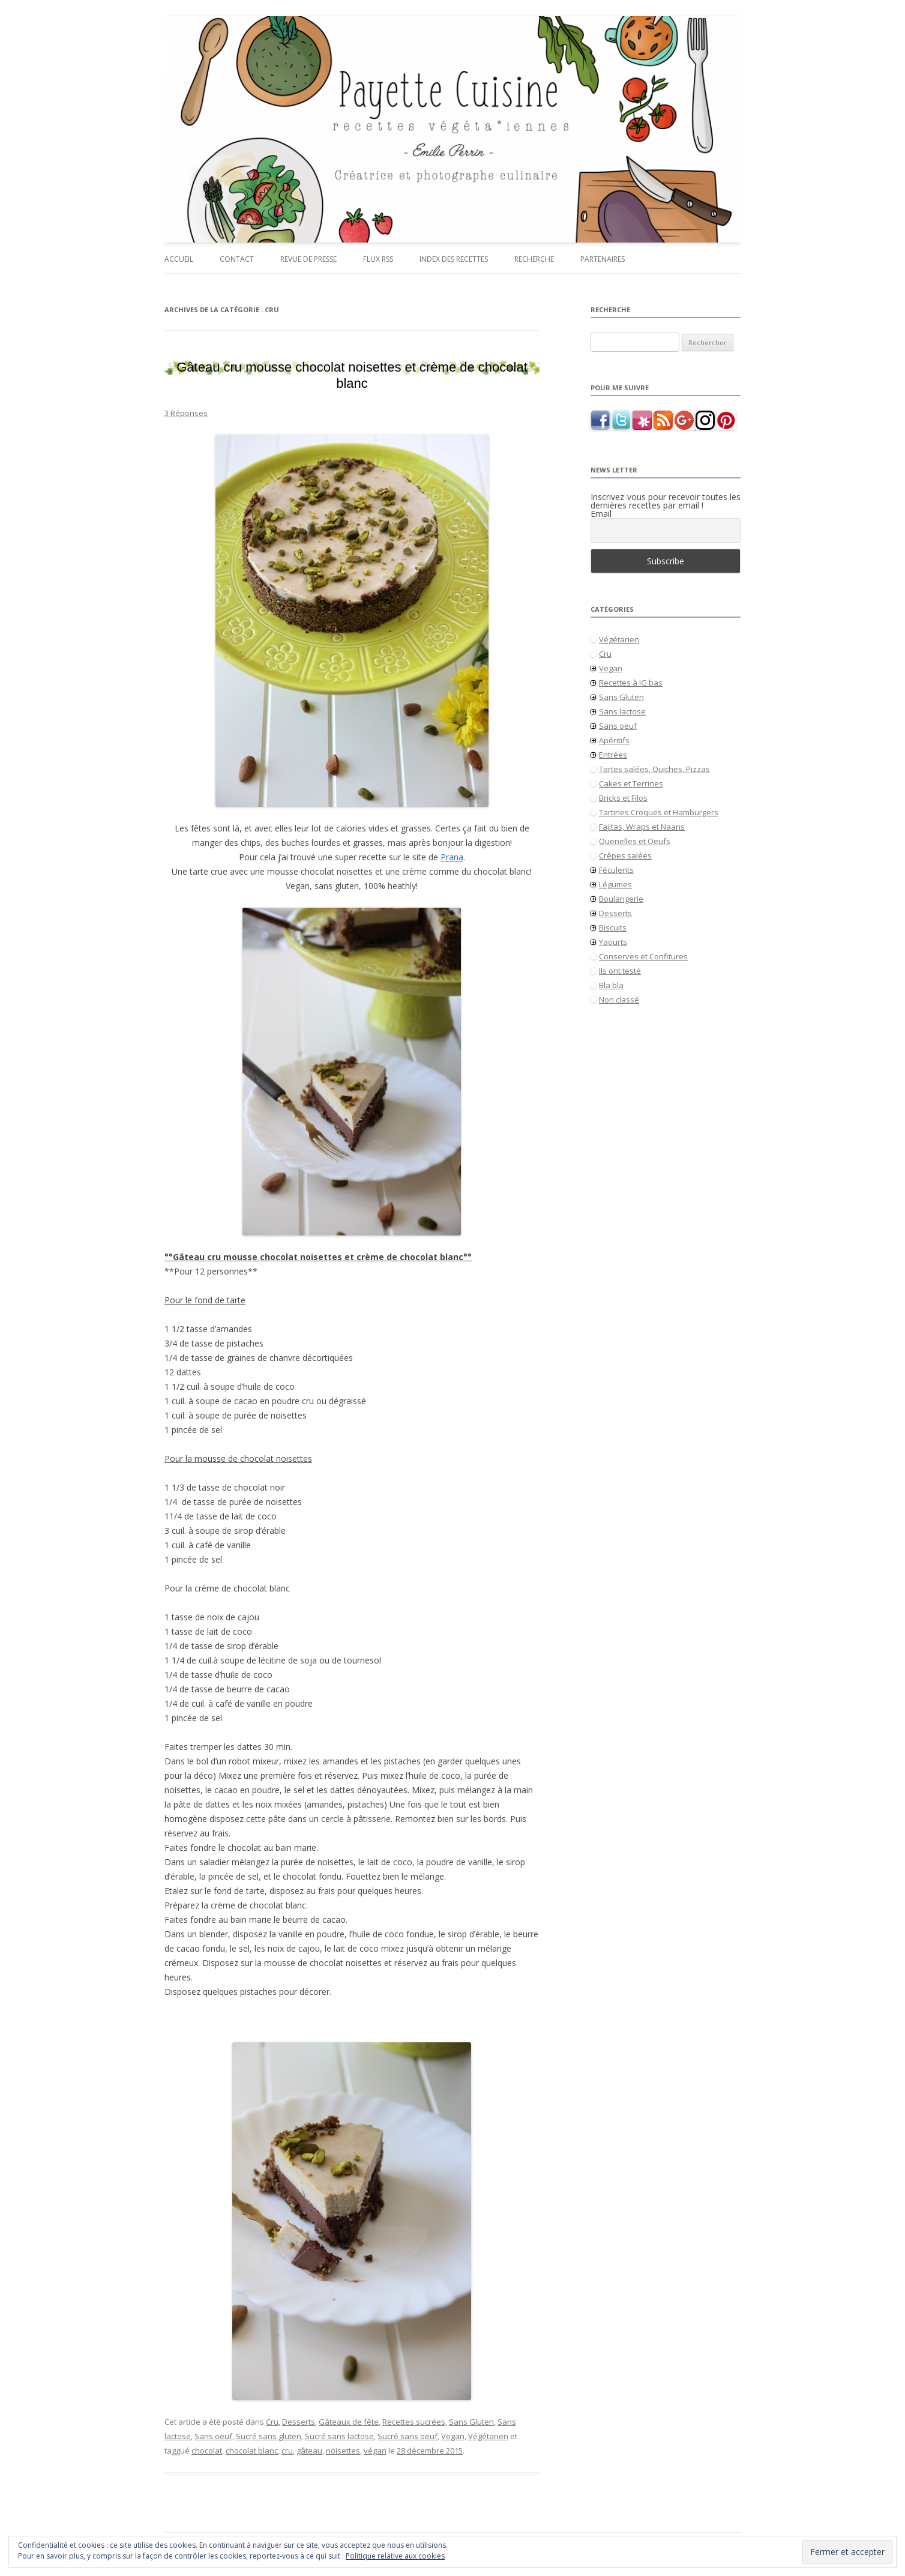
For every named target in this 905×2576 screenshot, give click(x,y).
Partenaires (602, 259)
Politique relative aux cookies (395, 2556)
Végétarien (488, 2436)
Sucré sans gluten (268, 2436)
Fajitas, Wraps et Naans (642, 826)
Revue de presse (308, 259)
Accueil (178, 259)
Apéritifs (614, 740)
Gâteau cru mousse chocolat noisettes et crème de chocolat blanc (352, 375)
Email (601, 514)
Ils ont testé (620, 970)
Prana (451, 857)
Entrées (613, 754)
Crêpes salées (625, 855)
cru (287, 2450)
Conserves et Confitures (643, 956)
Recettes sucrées (413, 2421)
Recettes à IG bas (631, 682)
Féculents (616, 869)
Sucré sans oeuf (407, 2436)
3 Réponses (186, 413)
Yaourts (613, 942)
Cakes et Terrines (631, 783)
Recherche (534, 259)
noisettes (343, 2450)
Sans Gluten (471, 2421)
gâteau (309, 2450)
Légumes (615, 884)
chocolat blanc (252, 2450)
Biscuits (613, 927)
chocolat (206, 2450)
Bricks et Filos (623, 797)
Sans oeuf (213, 2436)
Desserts (298, 2421)
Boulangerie (621, 898)
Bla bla (611, 985)
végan (375, 2450)
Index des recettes (453, 259)
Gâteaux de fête (349, 2421)
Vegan (453, 2436)
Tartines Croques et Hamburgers (658, 812)
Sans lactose (622, 711)
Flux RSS (378, 259)
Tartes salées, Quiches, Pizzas (654, 769)
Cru (272, 2421)
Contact (237, 259)
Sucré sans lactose (339, 2436)
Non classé (619, 999)
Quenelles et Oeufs (634, 841)
